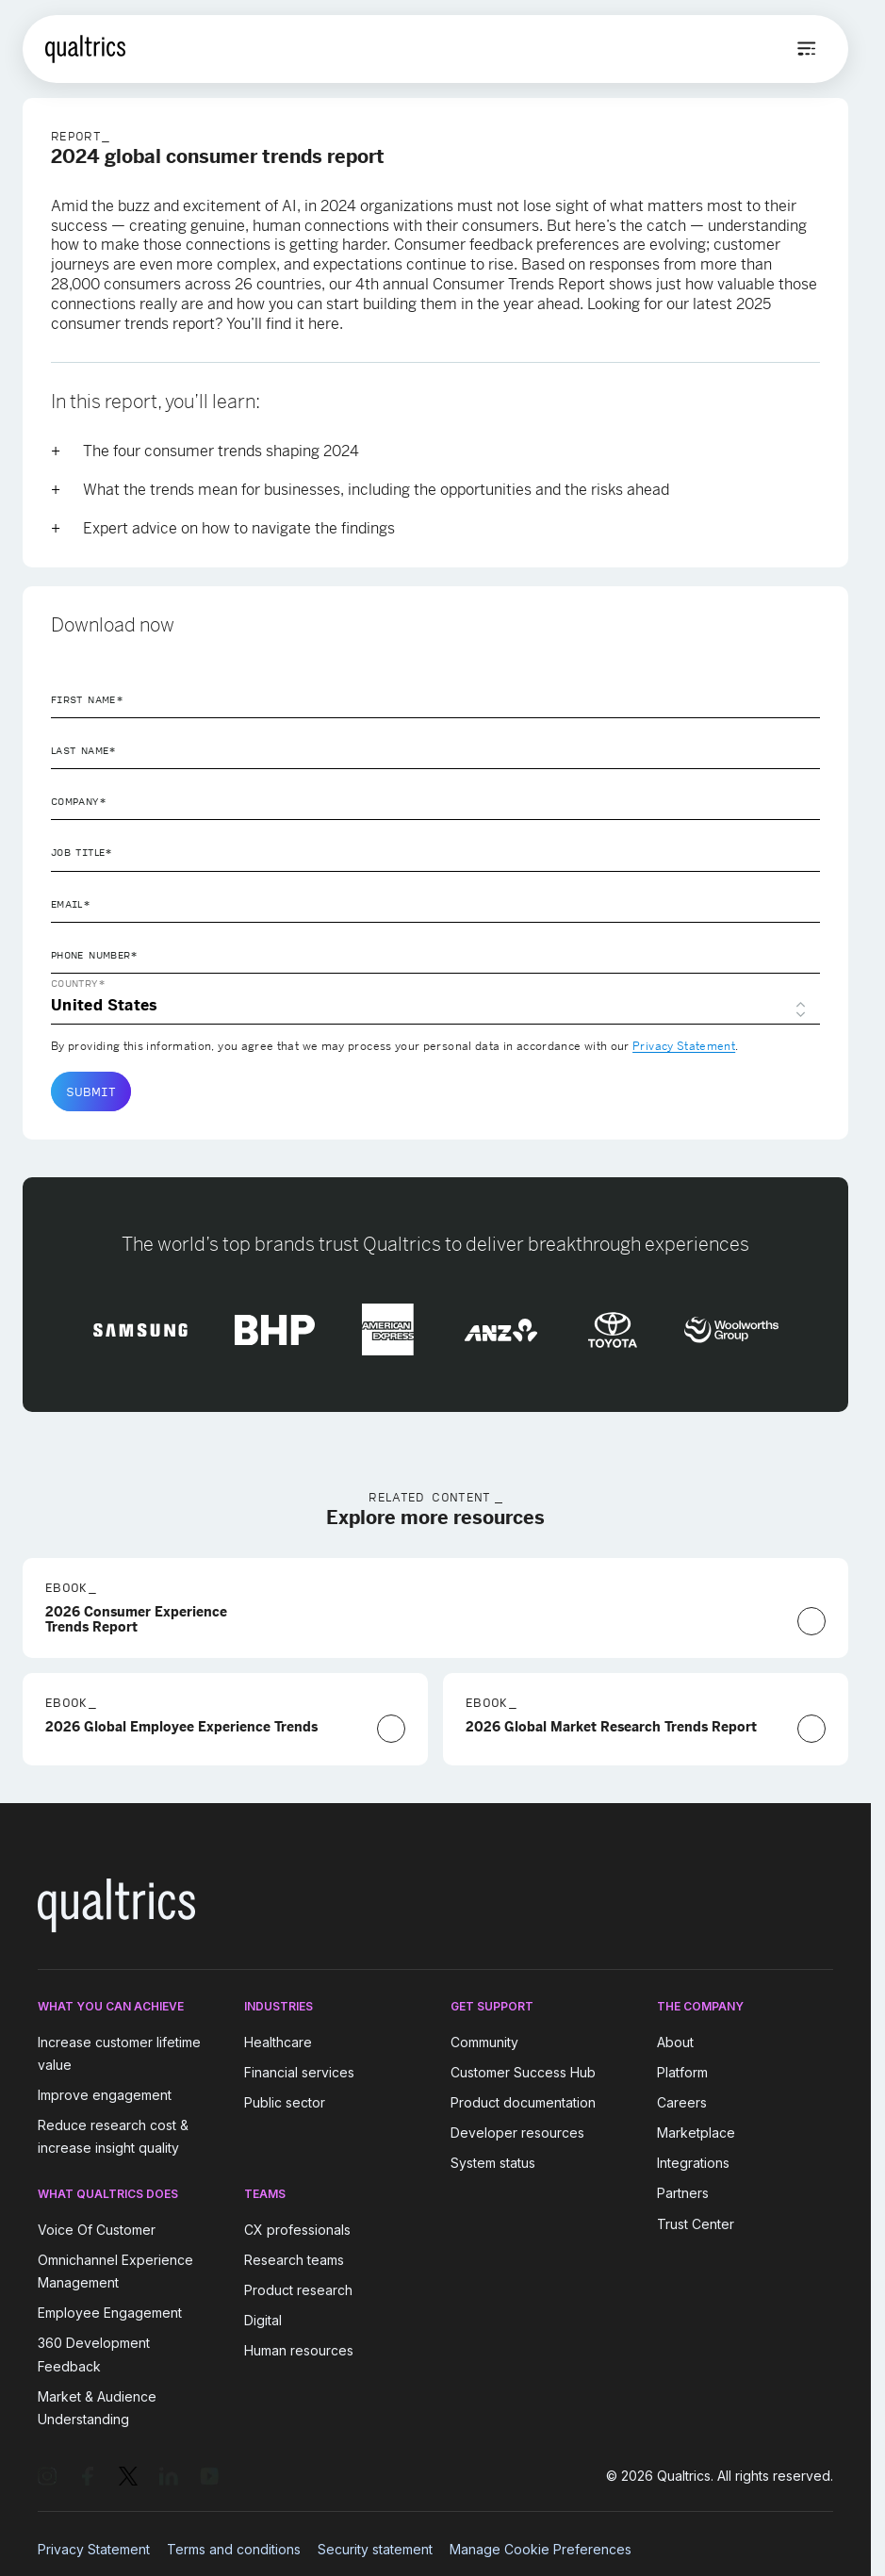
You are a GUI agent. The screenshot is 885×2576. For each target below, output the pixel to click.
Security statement (375, 2549)
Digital (263, 2320)
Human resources (298, 2351)
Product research (298, 2290)
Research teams (294, 2260)
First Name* (87, 699)
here (323, 324)
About (675, 2042)
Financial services (299, 2072)
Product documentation (523, 2102)
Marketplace (696, 2133)
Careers (682, 2102)
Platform (682, 2072)
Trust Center (695, 2224)
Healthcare (278, 2042)
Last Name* (84, 750)
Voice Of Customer (97, 2230)
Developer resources (517, 2133)
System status (493, 2163)
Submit (91, 1091)
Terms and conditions (234, 2549)
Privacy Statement (683, 1046)
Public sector (284, 2102)
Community (484, 2042)
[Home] (85, 49)
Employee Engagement (110, 2313)
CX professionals (297, 2230)
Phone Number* (95, 954)
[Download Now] (811, 1621)
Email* (70, 904)
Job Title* (82, 852)
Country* (78, 983)
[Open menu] (807, 49)
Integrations (693, 2163)
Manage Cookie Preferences (540, 2549)
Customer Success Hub (523, 2072)
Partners (683, 2194)
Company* (79, 801)
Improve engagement (105, 2095)
